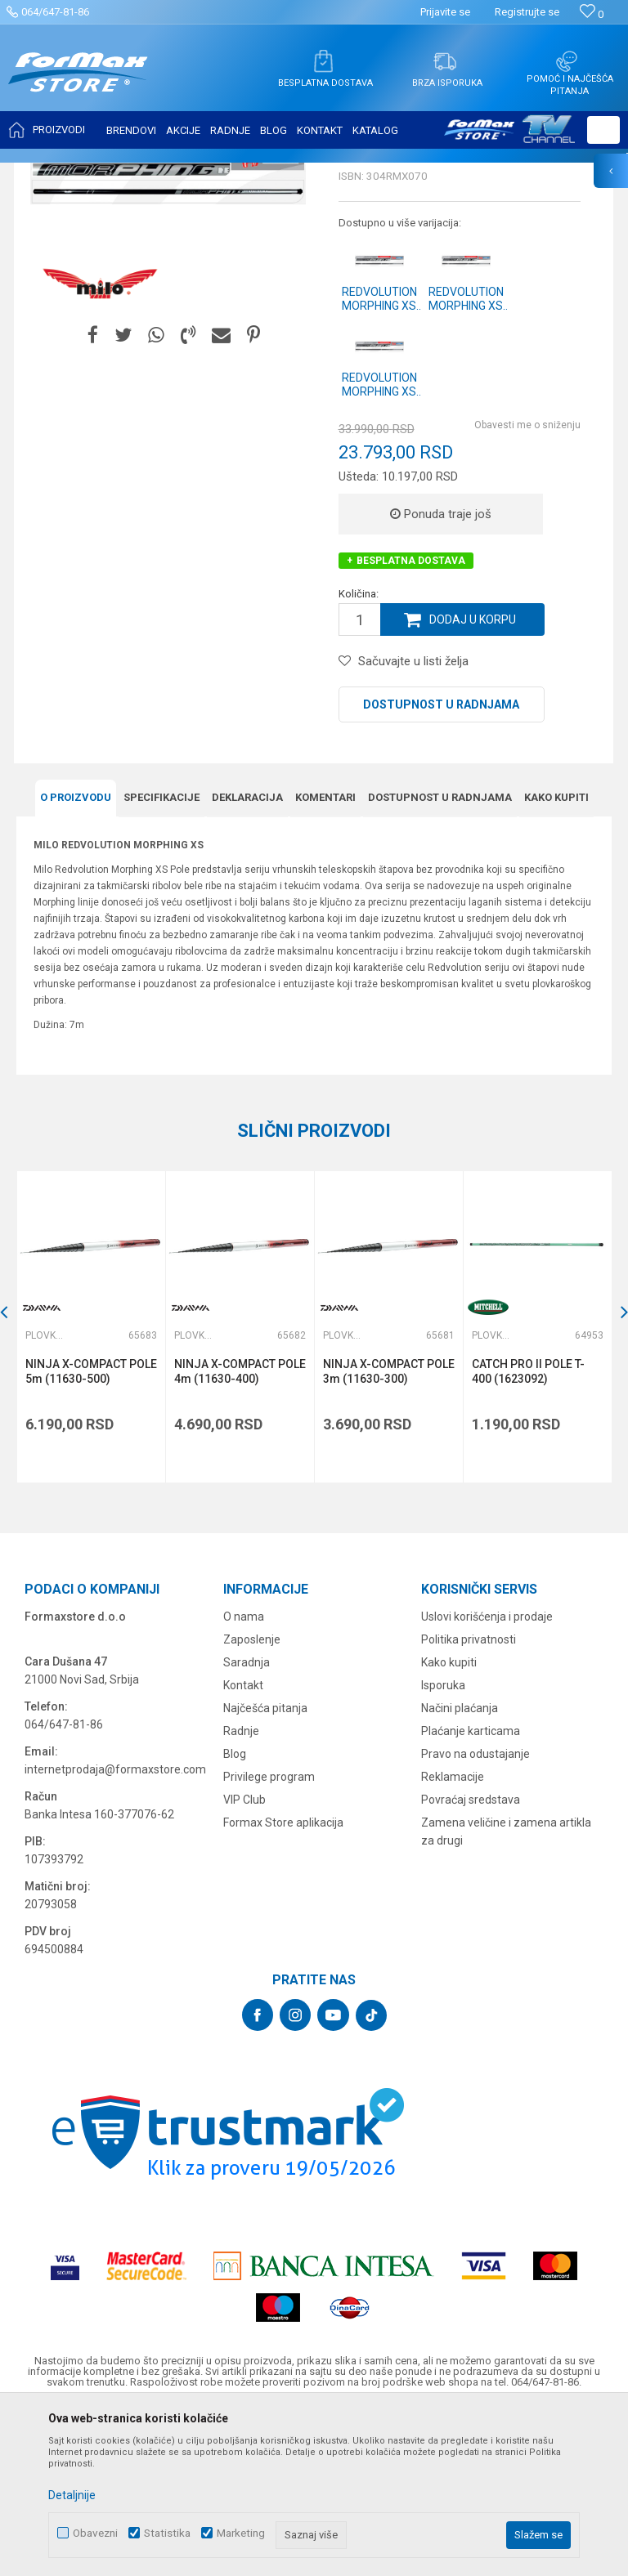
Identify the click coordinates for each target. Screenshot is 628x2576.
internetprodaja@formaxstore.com (115, 1932)
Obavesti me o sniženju (527, 587)
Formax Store (46, 173)
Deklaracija (247, 960)
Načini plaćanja (459, 1870)
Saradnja (246, 1824)
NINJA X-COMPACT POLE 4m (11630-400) (240, 1534)
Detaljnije (72, 2495)
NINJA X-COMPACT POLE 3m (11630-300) (389, 1534)
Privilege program (269, 1939)
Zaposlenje (251, 1802)
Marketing (241, 2533)
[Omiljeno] (591, 14)
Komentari (325, 960)
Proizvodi (109, 173)
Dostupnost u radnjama (441, 867)
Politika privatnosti (468, 1802)
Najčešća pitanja (265, 1870)
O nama (243, 1779)
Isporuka (443, 1847)
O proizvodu (75, 960)
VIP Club (244, 1962)
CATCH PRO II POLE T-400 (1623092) (528, 1534)
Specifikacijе (161, 960)
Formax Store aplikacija (283, 1985)
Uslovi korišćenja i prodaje (487, 1779)
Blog (234, 1916)
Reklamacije (452, 1939)
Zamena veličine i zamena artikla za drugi (506, 1994)
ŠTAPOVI (162, 173)
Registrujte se (527, 12)
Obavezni (95, 2533)
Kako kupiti (556, 960)
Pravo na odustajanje (475, 1916)
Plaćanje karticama (470, 1893)
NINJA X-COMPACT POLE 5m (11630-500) (91, 1534)
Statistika (167, 2533)
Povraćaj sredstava (470, 1962)
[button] (603, 130)
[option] (90, 1489)
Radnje (241, 1893)
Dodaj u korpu (472, 782)
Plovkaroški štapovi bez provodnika (272, 173)
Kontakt (243, 1847)
